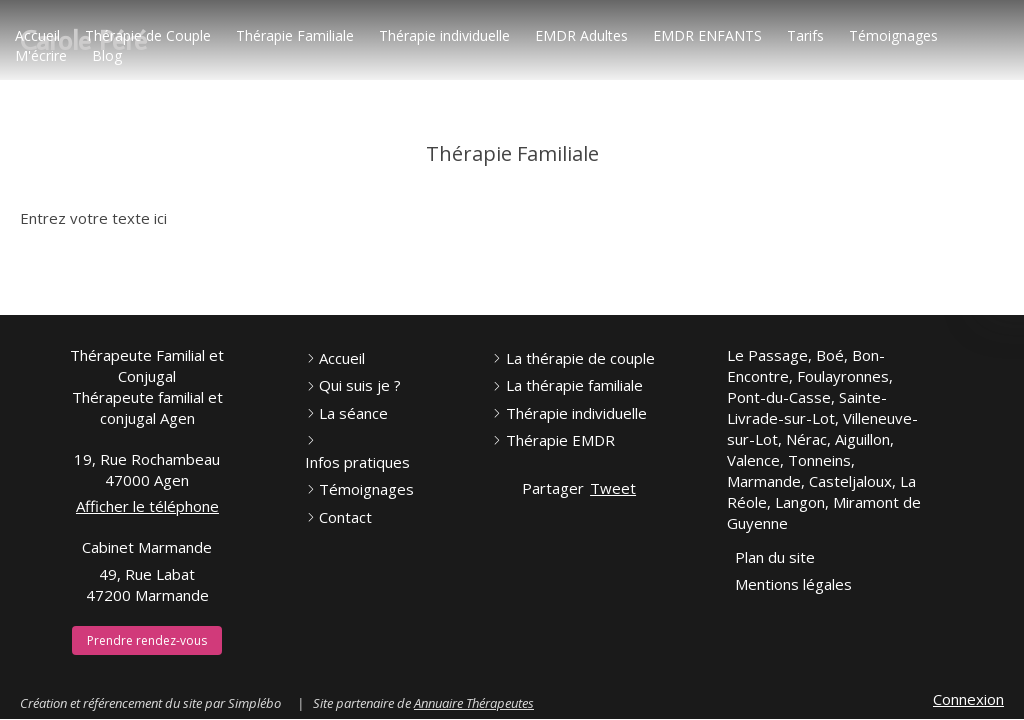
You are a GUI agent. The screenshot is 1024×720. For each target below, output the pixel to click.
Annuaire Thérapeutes (474, 703)
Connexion (968, 699)
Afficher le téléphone (147, 506)
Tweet (613, 488)
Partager (553, 488)
